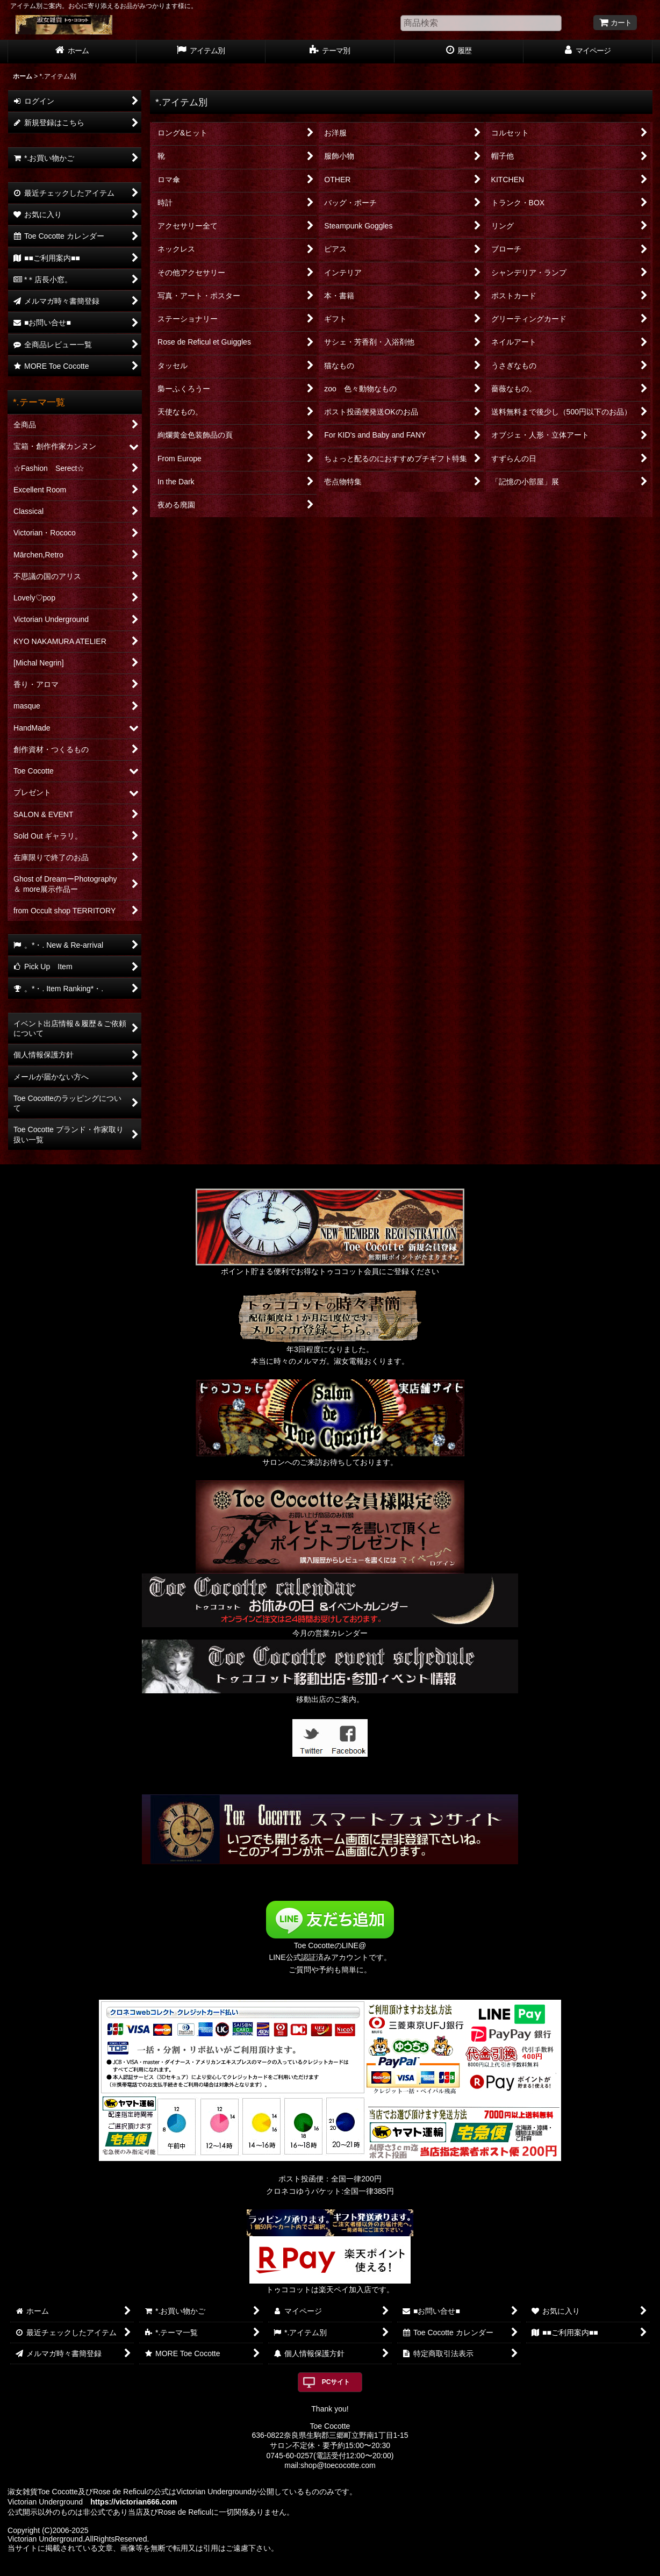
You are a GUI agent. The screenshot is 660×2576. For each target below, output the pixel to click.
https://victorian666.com (133, 2502)
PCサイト (336, 2382)
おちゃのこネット (312, 2568)
